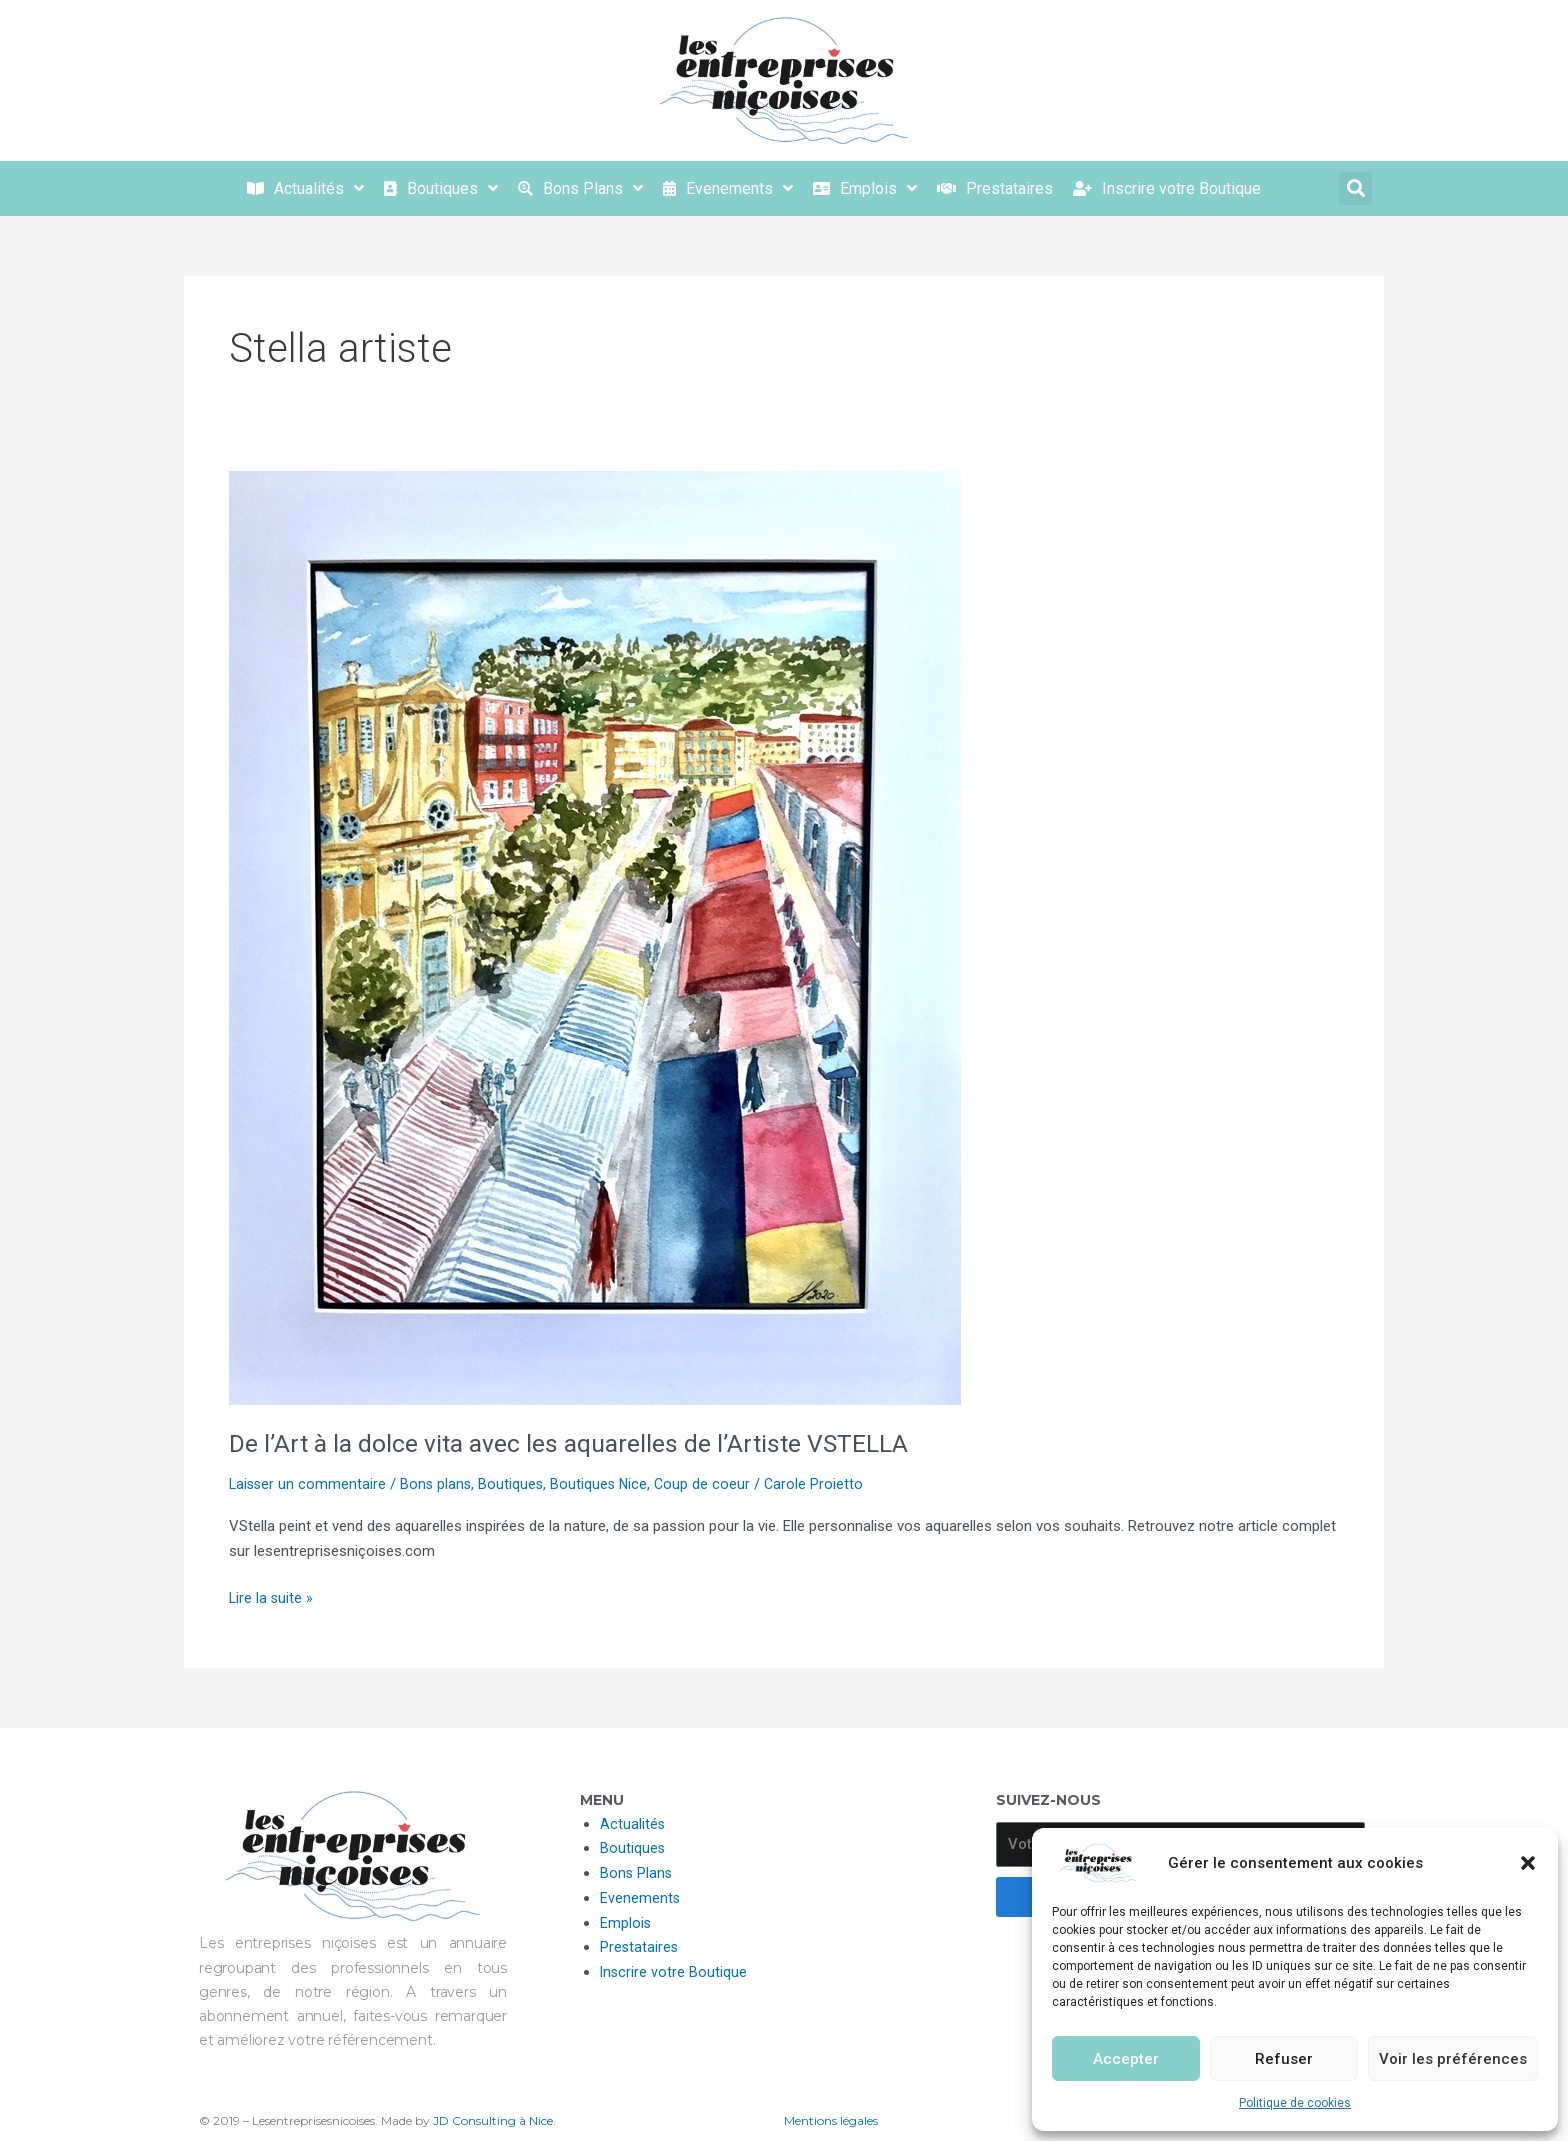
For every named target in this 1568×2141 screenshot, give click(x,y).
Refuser (1284, 2059)
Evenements (640, 1898)
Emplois (626, 1923)
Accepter (1126, 2059)
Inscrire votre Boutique (674, 1972)
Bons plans (439, 1484)
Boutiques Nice (605, 1484)
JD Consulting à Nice (493, 2120)
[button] (1528, 1863)
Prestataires (640, 1947)
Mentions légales (831, 2120)
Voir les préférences (1453, 2059)
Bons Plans (637, 1873)
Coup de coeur (710, 1484)
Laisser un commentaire (309, 1484)
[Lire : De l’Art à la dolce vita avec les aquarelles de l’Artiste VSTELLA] (595, 937)
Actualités (633, 1824)
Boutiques (516, 1484)
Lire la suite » (272, 1596)
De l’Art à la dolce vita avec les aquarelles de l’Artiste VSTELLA (578, 1443)
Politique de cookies (1295, 2103)
